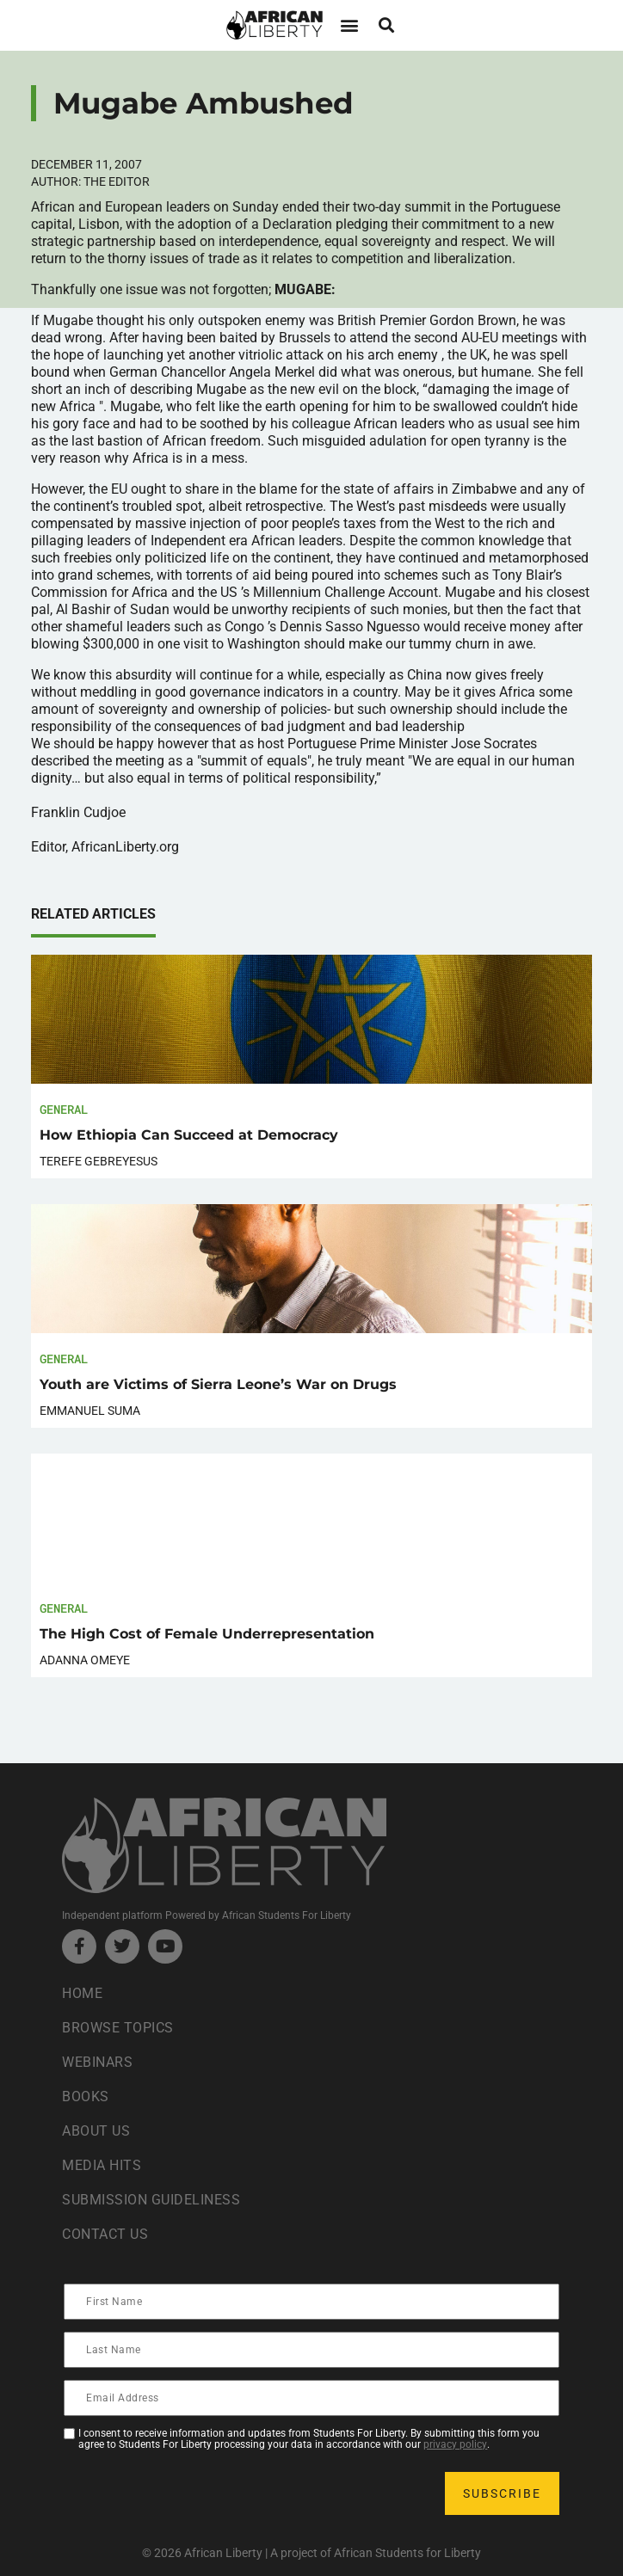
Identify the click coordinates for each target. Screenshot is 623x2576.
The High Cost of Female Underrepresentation (207, 1634)
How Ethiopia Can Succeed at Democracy (189, 1135)
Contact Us (105, 2234)
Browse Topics (118, 2028)
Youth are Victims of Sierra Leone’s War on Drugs (218, 1384)
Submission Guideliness (151, 2200)
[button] (349, 25)
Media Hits (101, 2165)
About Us (96, 2131)
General (64, 1109)
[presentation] (196, 2493)
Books (85, 2096)
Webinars (97, 2062)
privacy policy (455, 2444)
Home (82, 1993)
